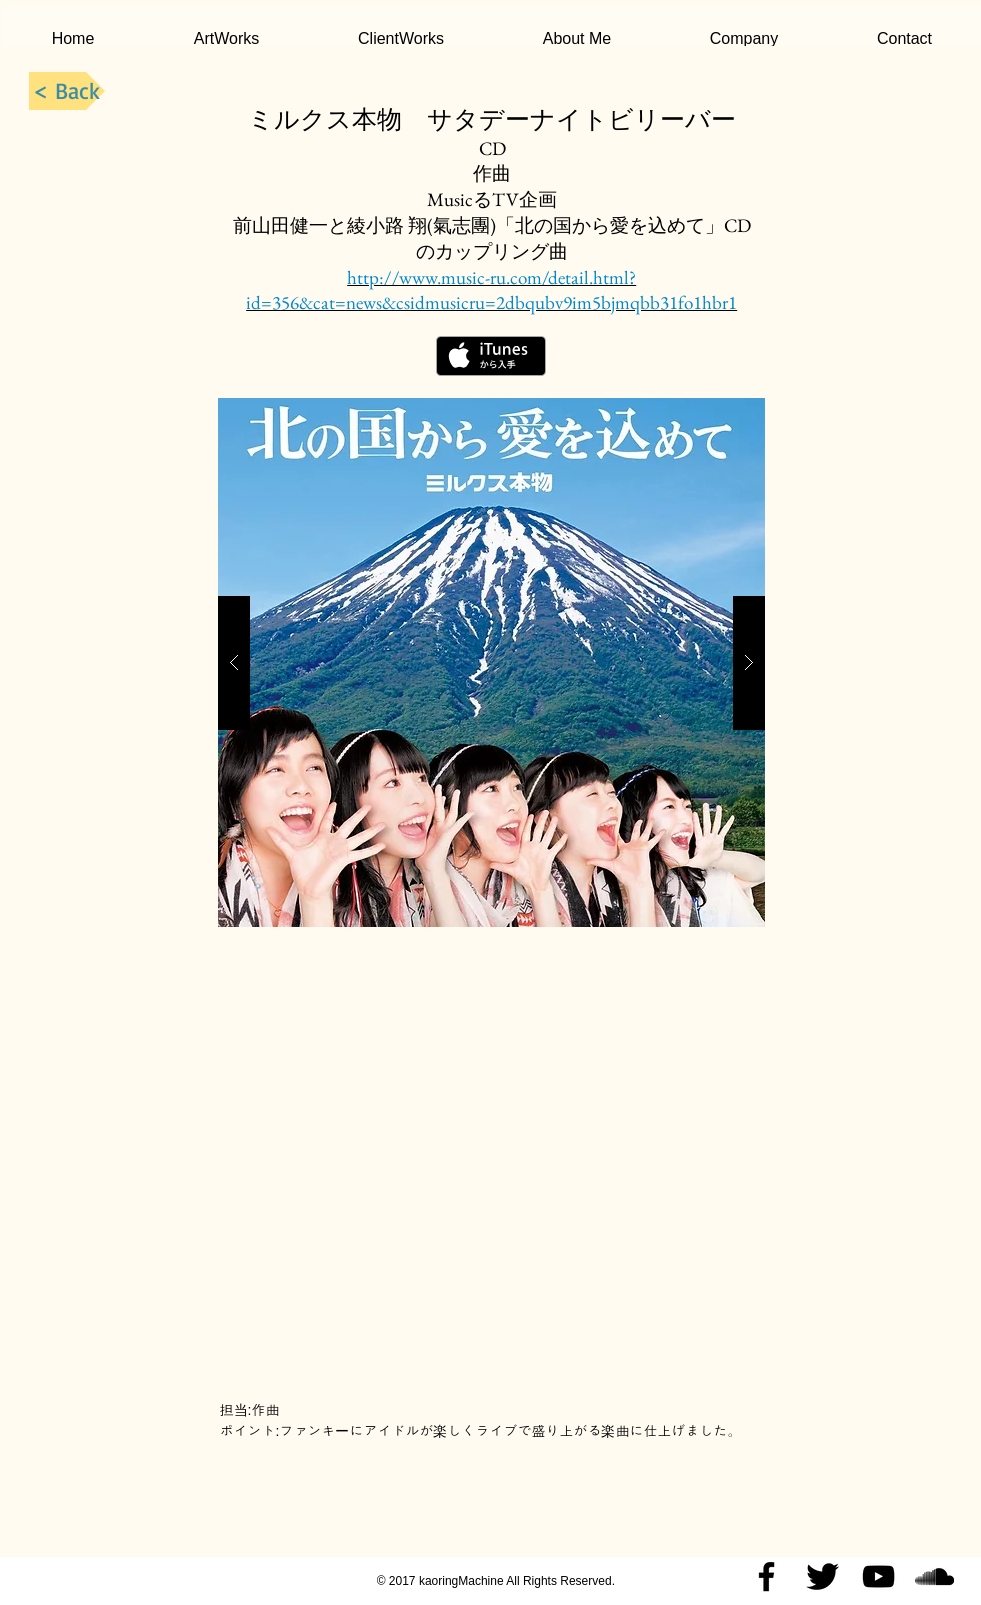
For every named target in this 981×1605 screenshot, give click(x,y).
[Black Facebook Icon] (766, 1576)
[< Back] (67, 91)
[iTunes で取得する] (491, 356)
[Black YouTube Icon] (878, 1576)
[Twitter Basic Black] (822, 1576)
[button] (491, 662)
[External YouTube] (491, 1170)
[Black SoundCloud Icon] (934, 1576)
